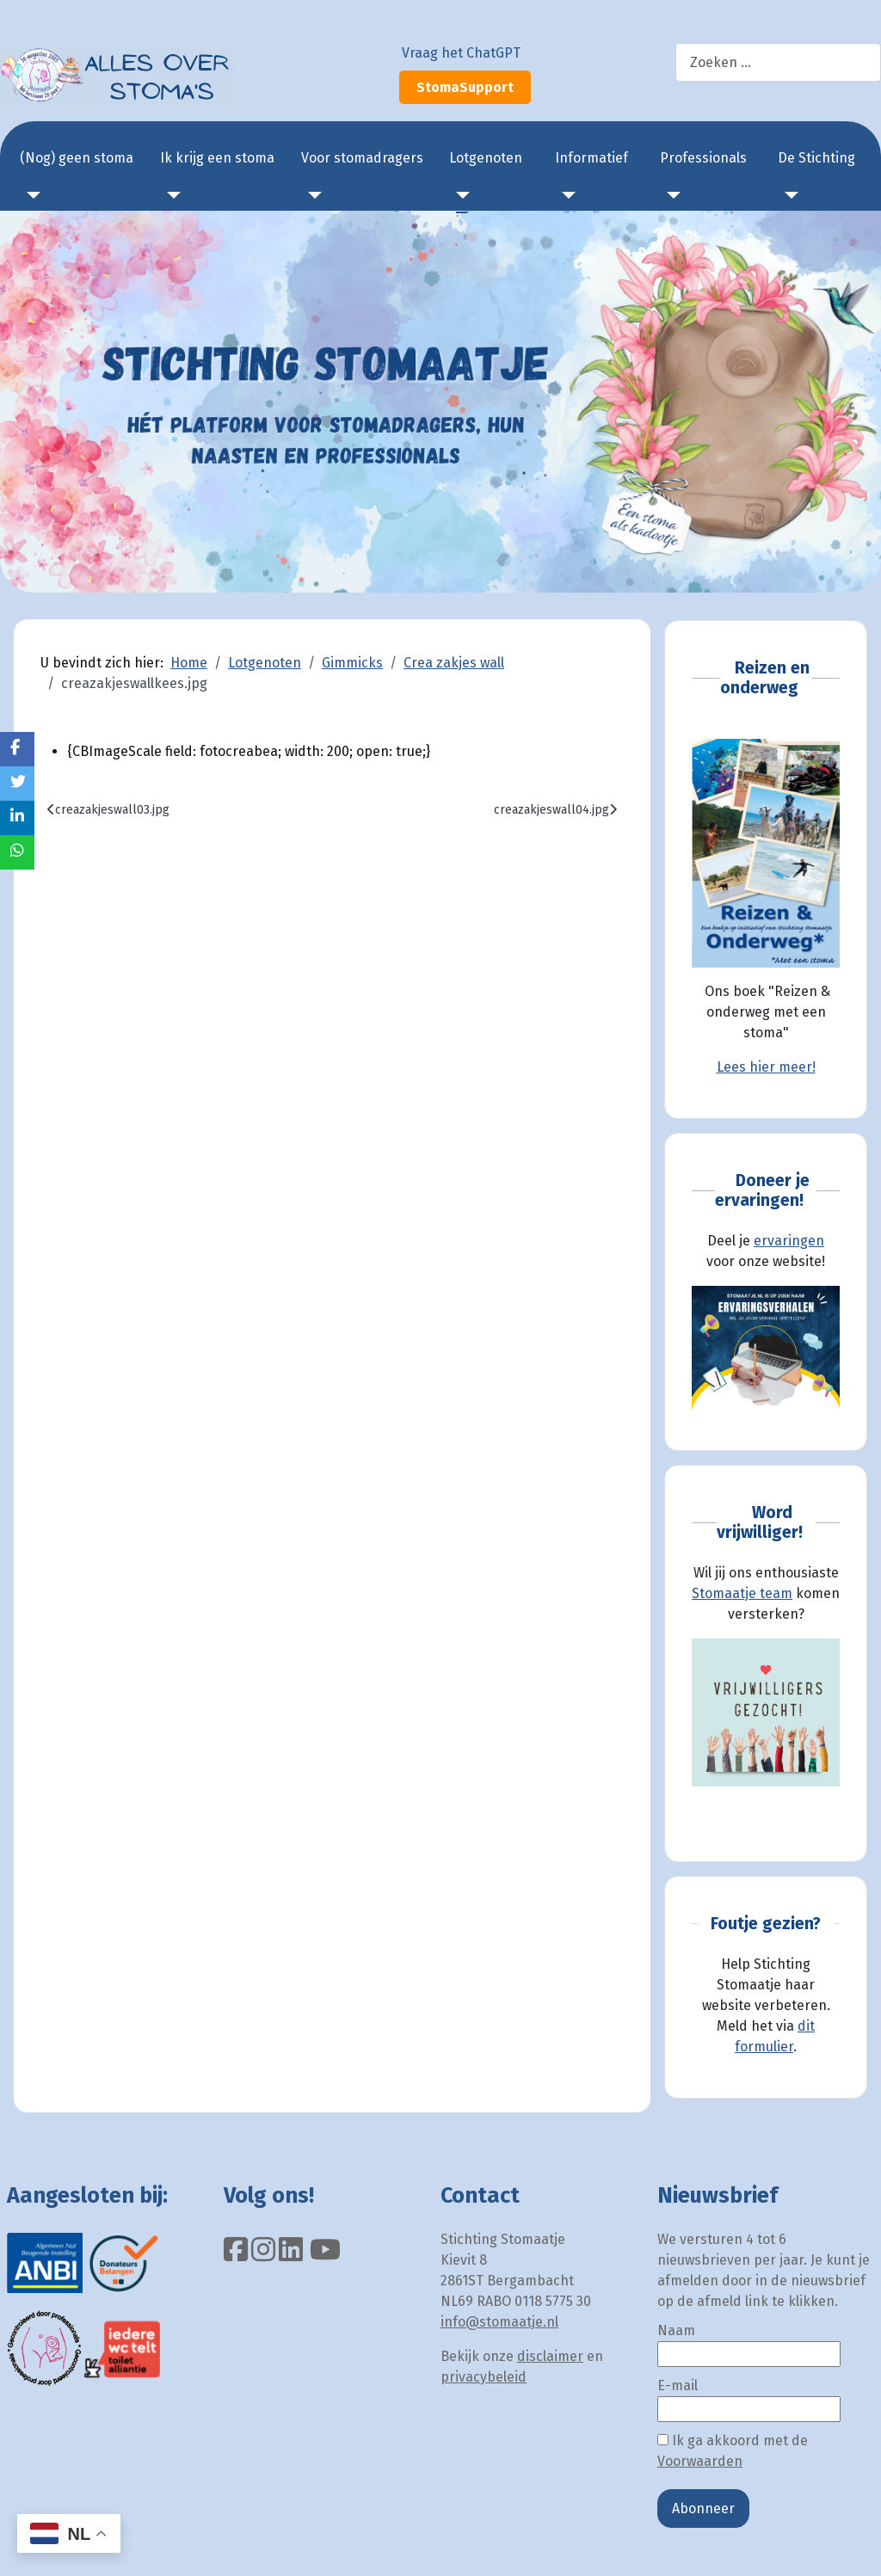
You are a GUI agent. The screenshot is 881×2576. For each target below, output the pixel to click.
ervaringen (789, 1241)
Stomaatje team (742, 1593)
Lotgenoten (485, 158)
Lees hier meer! (766, 1067)
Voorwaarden (699, 2461)
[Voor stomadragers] (311, 195)
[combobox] (778, 62)
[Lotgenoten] (459, 195)
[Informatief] (565, 195)
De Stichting (816, 158)
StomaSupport (465, 87)
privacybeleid (483, 2377)
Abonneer (703, 2508)
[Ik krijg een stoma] (170, 195)
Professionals (703, 158)
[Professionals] (670, 195)
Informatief (591, 158)
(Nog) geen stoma (76, 158)
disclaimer (550, 2356)
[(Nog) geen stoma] (30, 195)
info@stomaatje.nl (499, 2322)
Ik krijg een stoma (217, 158)
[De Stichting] (788, 195)
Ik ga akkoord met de (732, 2450)
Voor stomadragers (362, 158)
